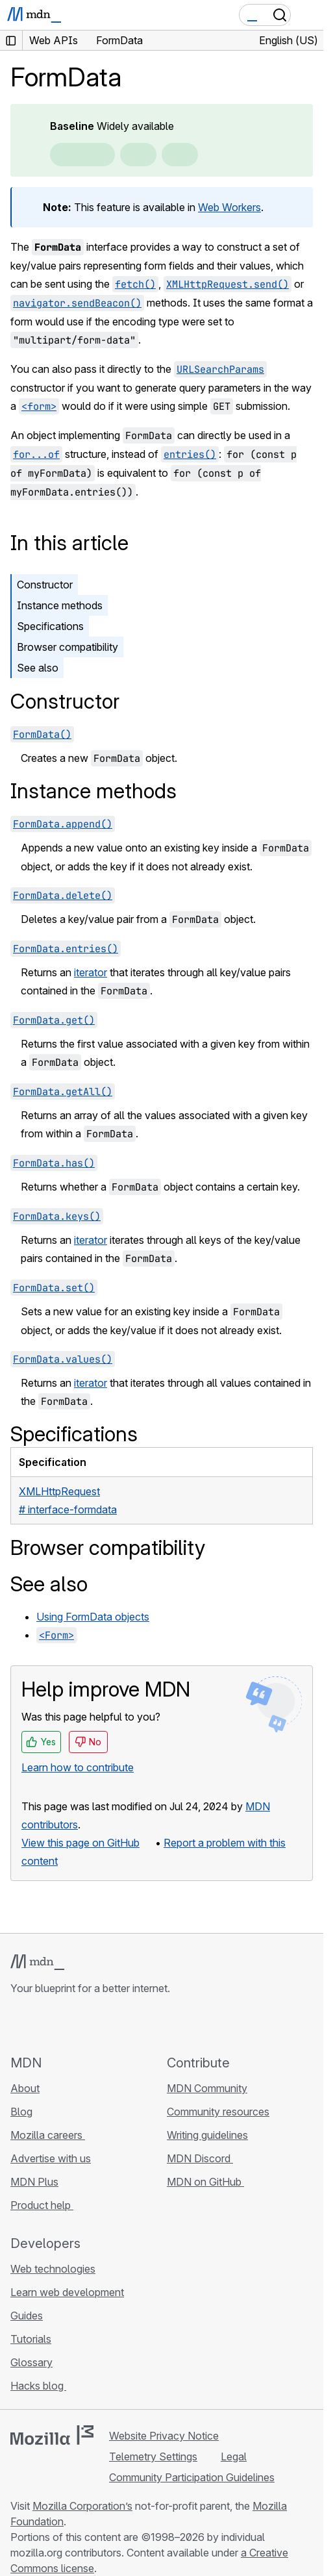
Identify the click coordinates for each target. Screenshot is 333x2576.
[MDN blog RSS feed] (111, 2024)
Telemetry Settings (153, 2456)
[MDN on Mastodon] (88, 2024)
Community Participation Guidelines (192, 2477)
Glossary (31, 2362)
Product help (41, 2205)
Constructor (45, 584)
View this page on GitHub (80, 1842)
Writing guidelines (207, 2134)
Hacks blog (38, 2385)
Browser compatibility (67, 646)
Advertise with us (50, 2158)
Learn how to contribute (77, 1767)
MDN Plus (34, 2181)
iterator (90, 972)
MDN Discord (200, 2158)
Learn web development (67, 2292)
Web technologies (52, 2268)
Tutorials (30, 2338)
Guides (26, 2315)
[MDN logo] (37, 1962)
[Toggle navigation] (308, 15)
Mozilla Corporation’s (82, 2505)
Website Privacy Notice (164, 2435)
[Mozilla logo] (51, 2435)
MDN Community (207, 2088)
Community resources (218, 2111)
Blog (21, 2111)
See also (37, 667)
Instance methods (60, 605)
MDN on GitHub (205, 2181)
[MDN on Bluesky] (41, 2024)
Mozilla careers (47, 2134)
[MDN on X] (65, 2024)
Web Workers (229, 207)
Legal (234, 2456)
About (25, 2088)
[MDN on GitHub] (18, 2024)
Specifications (50, 626)
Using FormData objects (92, 1616)
